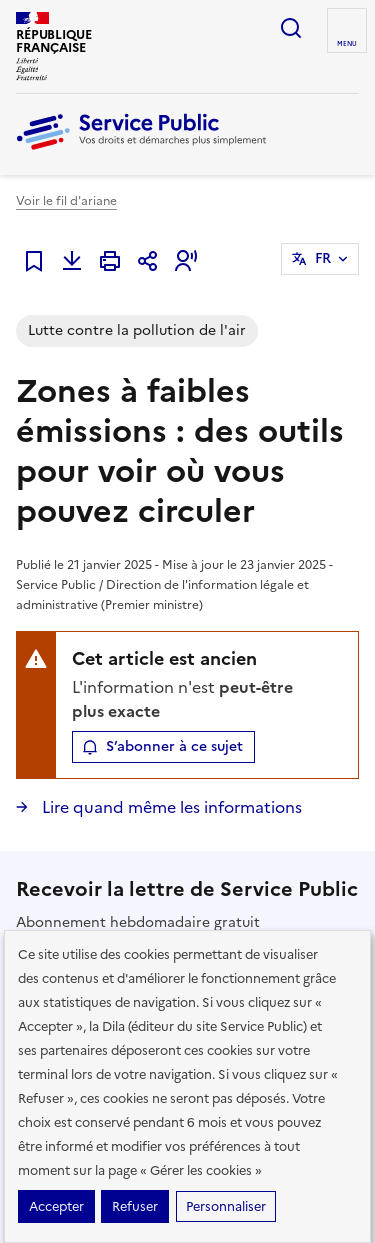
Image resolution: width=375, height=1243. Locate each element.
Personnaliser (226, 1206)
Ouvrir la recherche (291, 28)
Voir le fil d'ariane (66, 201)
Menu (347, 44)
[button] (186, 261)
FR (323, 258)
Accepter (56, 1206)
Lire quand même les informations (170, 807)
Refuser (135, 1206)
